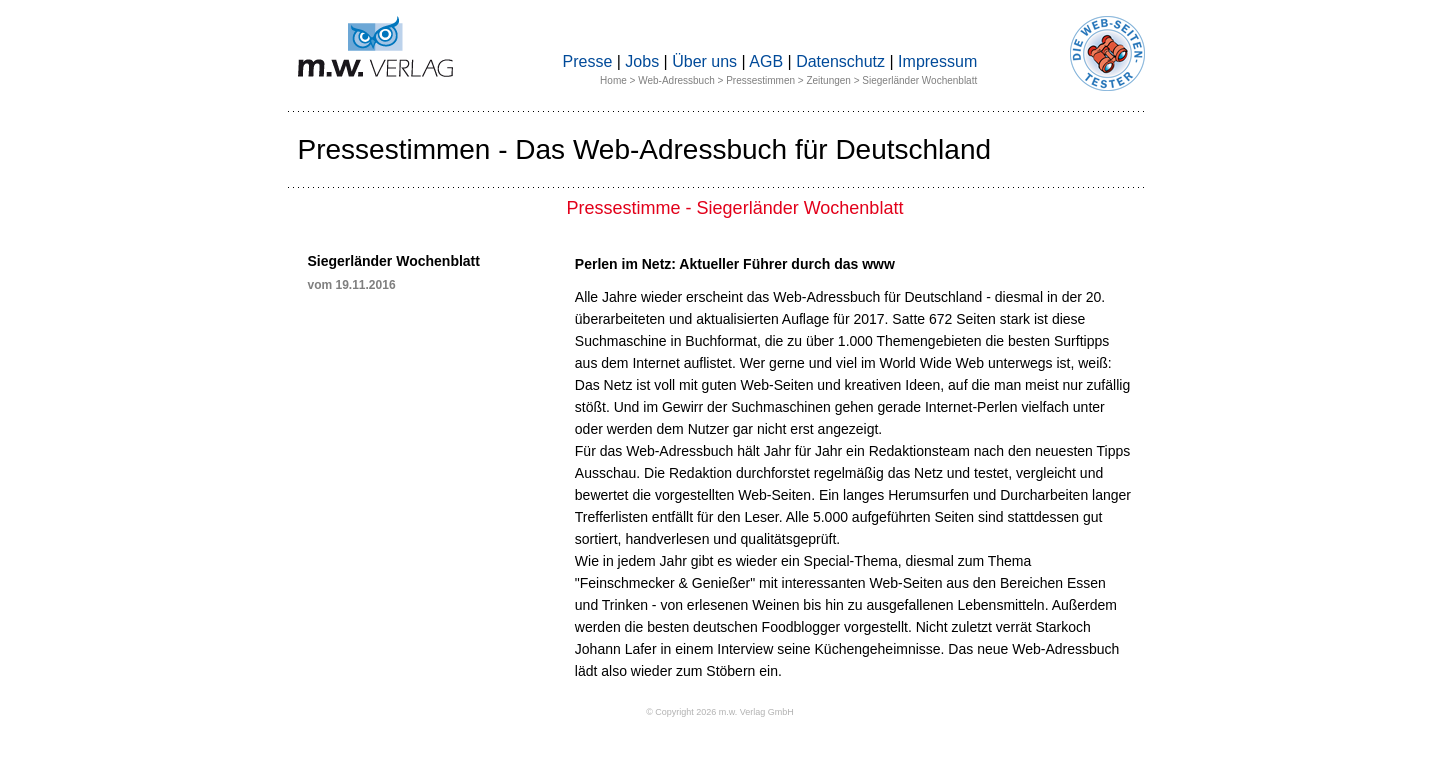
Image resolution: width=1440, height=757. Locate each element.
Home (613, 80)
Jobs (642, 61)
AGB (766, 61)
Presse (588, 61)
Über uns (704, 61)
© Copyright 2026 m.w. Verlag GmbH (720, 712)
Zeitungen (828, 80)
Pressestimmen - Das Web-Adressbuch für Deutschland (645, 149)
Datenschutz (840, 61)
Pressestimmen (760, 80)
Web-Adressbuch (676, 80)
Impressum (937, 61)
